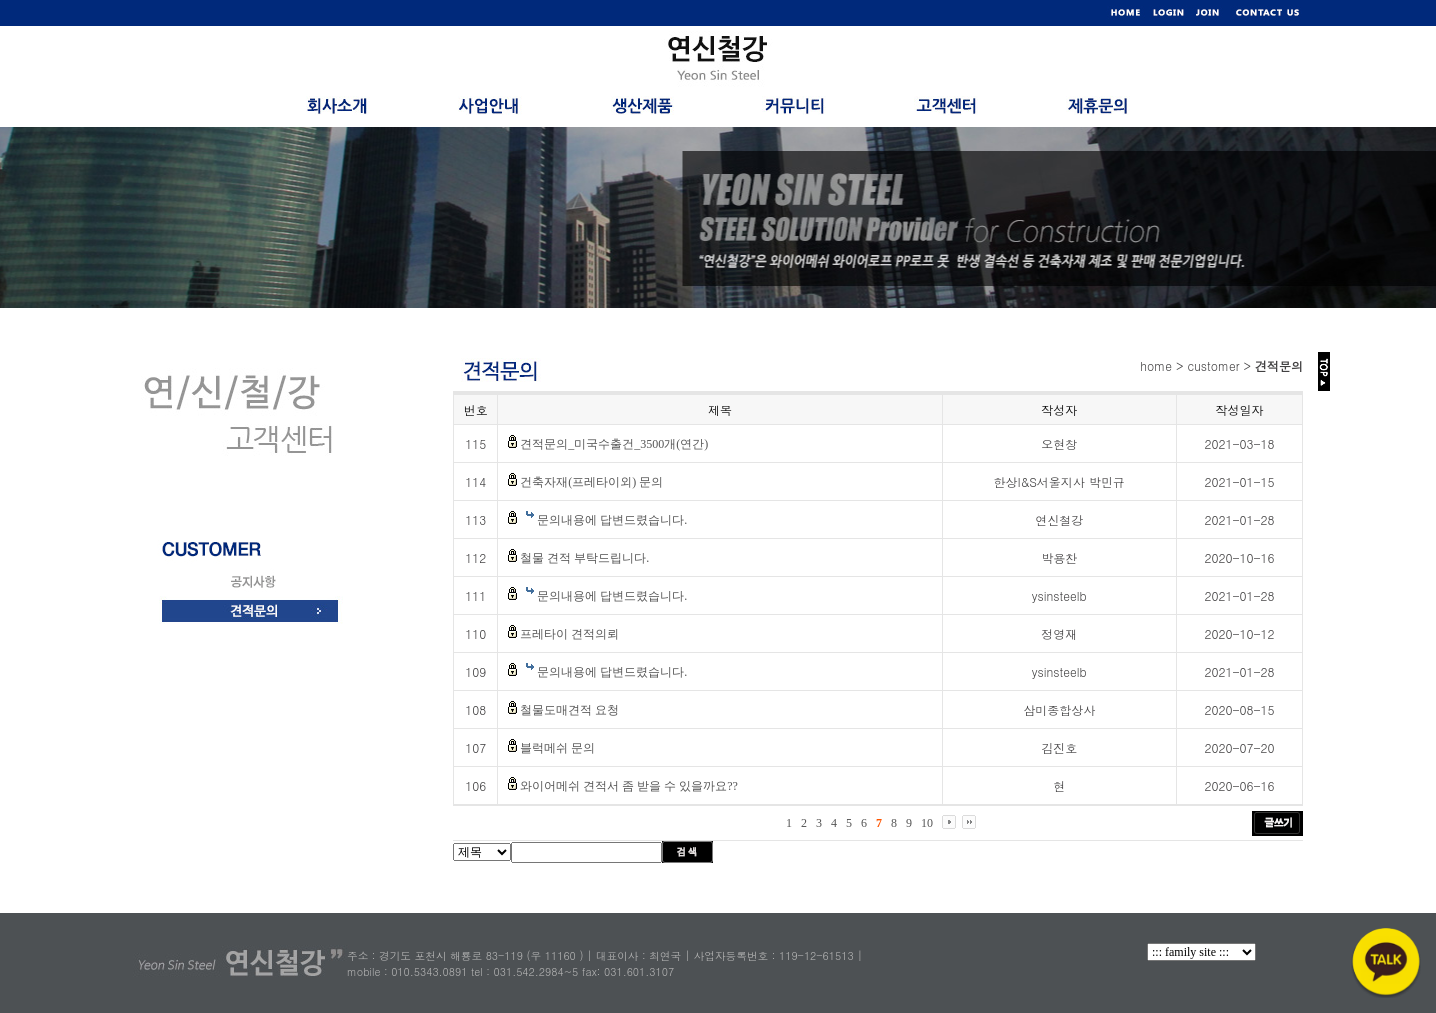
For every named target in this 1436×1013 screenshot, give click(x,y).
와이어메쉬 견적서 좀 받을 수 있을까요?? (629, 786)
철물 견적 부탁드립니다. (584, 558)
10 (927, 823)
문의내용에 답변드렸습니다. (612, 520)
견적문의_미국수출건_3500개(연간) (614, 444)
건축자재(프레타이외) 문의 (591, 482)
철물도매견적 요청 (569, 710)
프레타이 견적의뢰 (569, 634)
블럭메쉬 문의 (557, 748)
